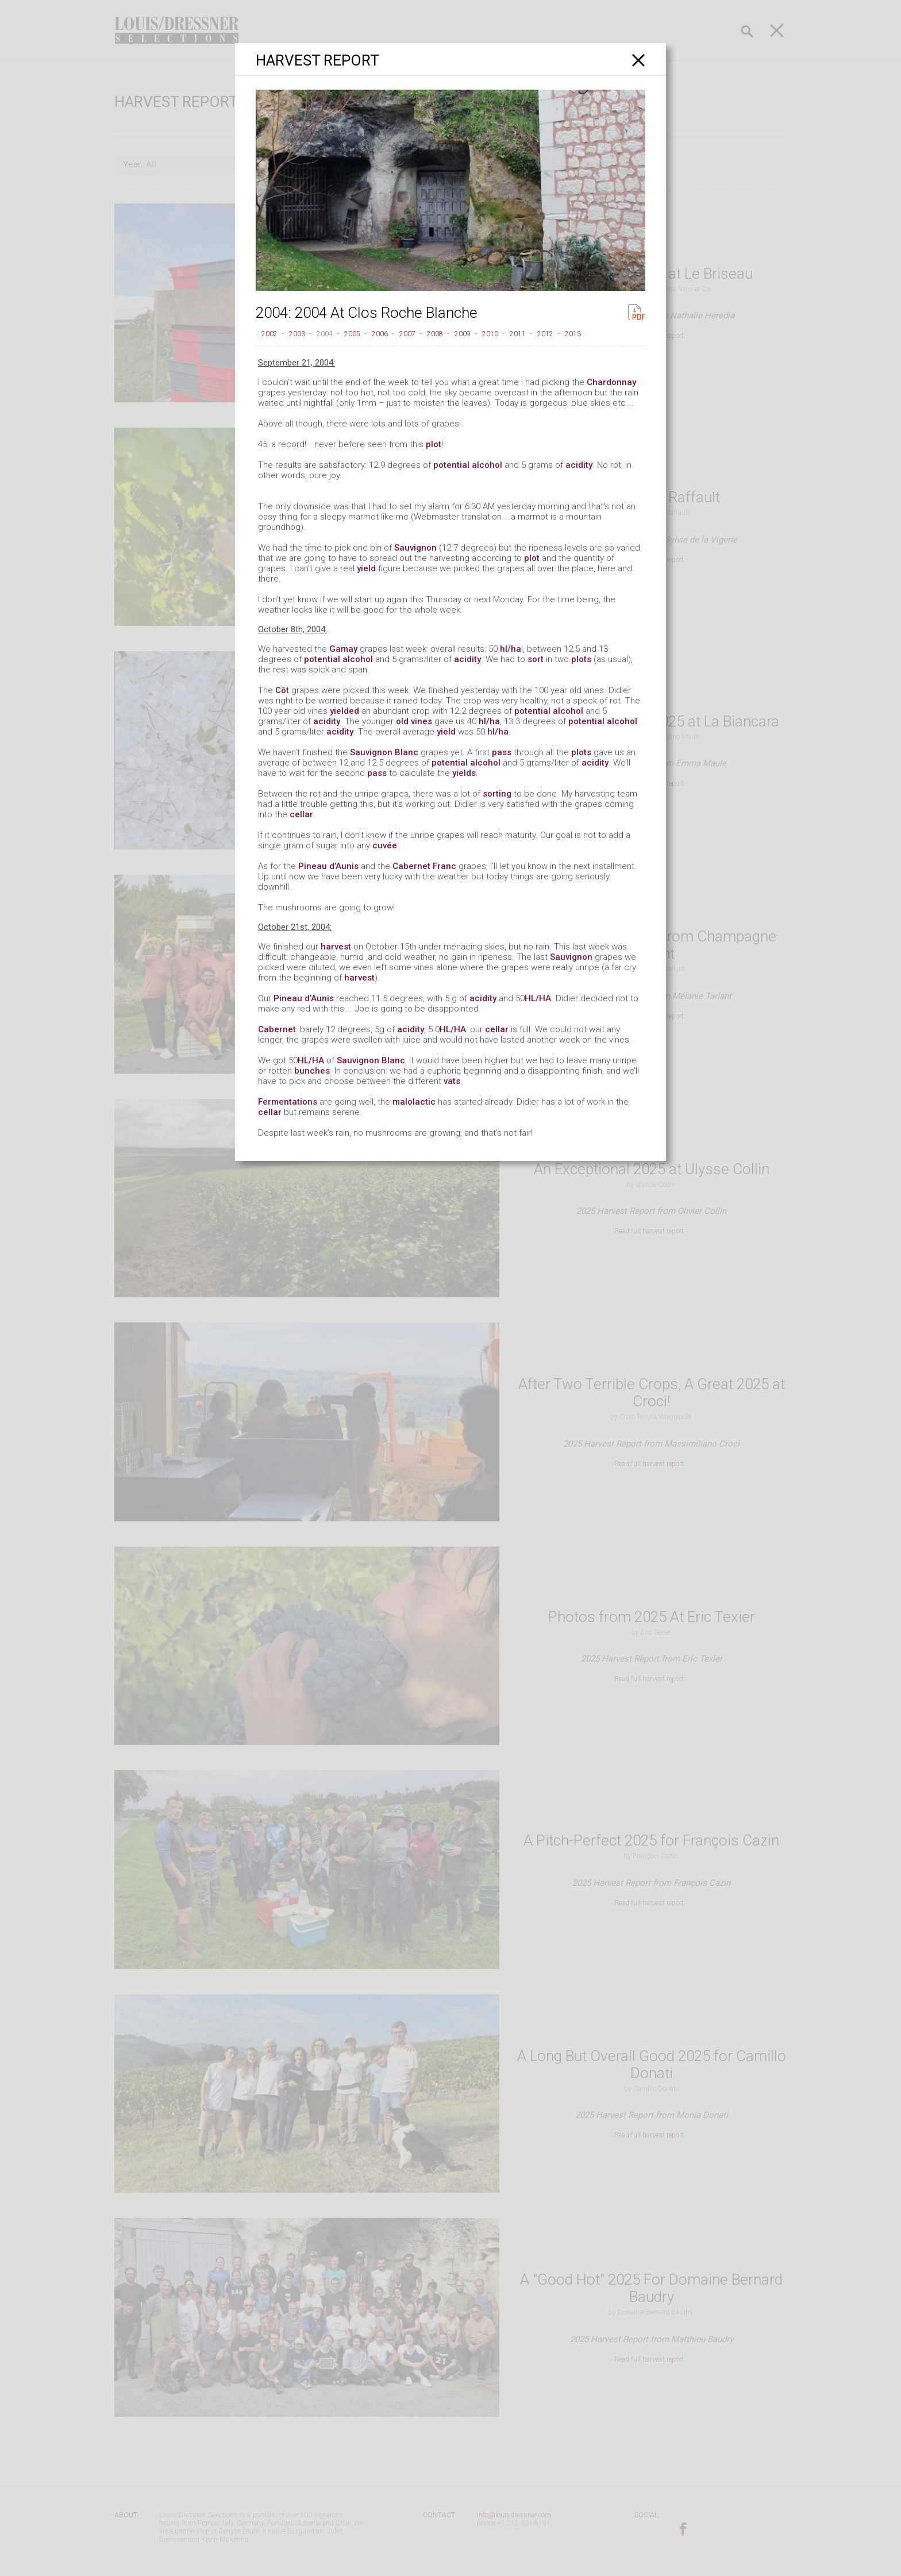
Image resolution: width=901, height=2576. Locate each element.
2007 (407, 334)
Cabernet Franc (424, 866)
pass (501, 752)
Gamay (343, 649)
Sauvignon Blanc (384, 752)
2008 (435, 334)
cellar (301, 814)
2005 (352, 334)
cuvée (384, 845)
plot (433, 444)
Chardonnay (611, 382)
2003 (297, 334)
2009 (463, 334)
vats (452, 1081)
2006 (380, 334)
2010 (490, 334)
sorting (497, 794)
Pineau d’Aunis (328, 866)
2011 (518, 334)
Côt (282, 690)
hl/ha (510, 649)
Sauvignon (415, 548)
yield (366, 568)
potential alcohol (467, 465)
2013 (573, 334)
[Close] (638, 60)
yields (464, 773)
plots (581, 659)
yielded (344, 711)
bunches (312, 1071)
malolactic (414, 1102)
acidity (578, 465)
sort (535, 659)
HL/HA (538, 998)
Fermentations (287, 1102)
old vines (414, 721)
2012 (545, 334)
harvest (336, 946)
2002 (269, 334)
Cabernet (277, 1029)
